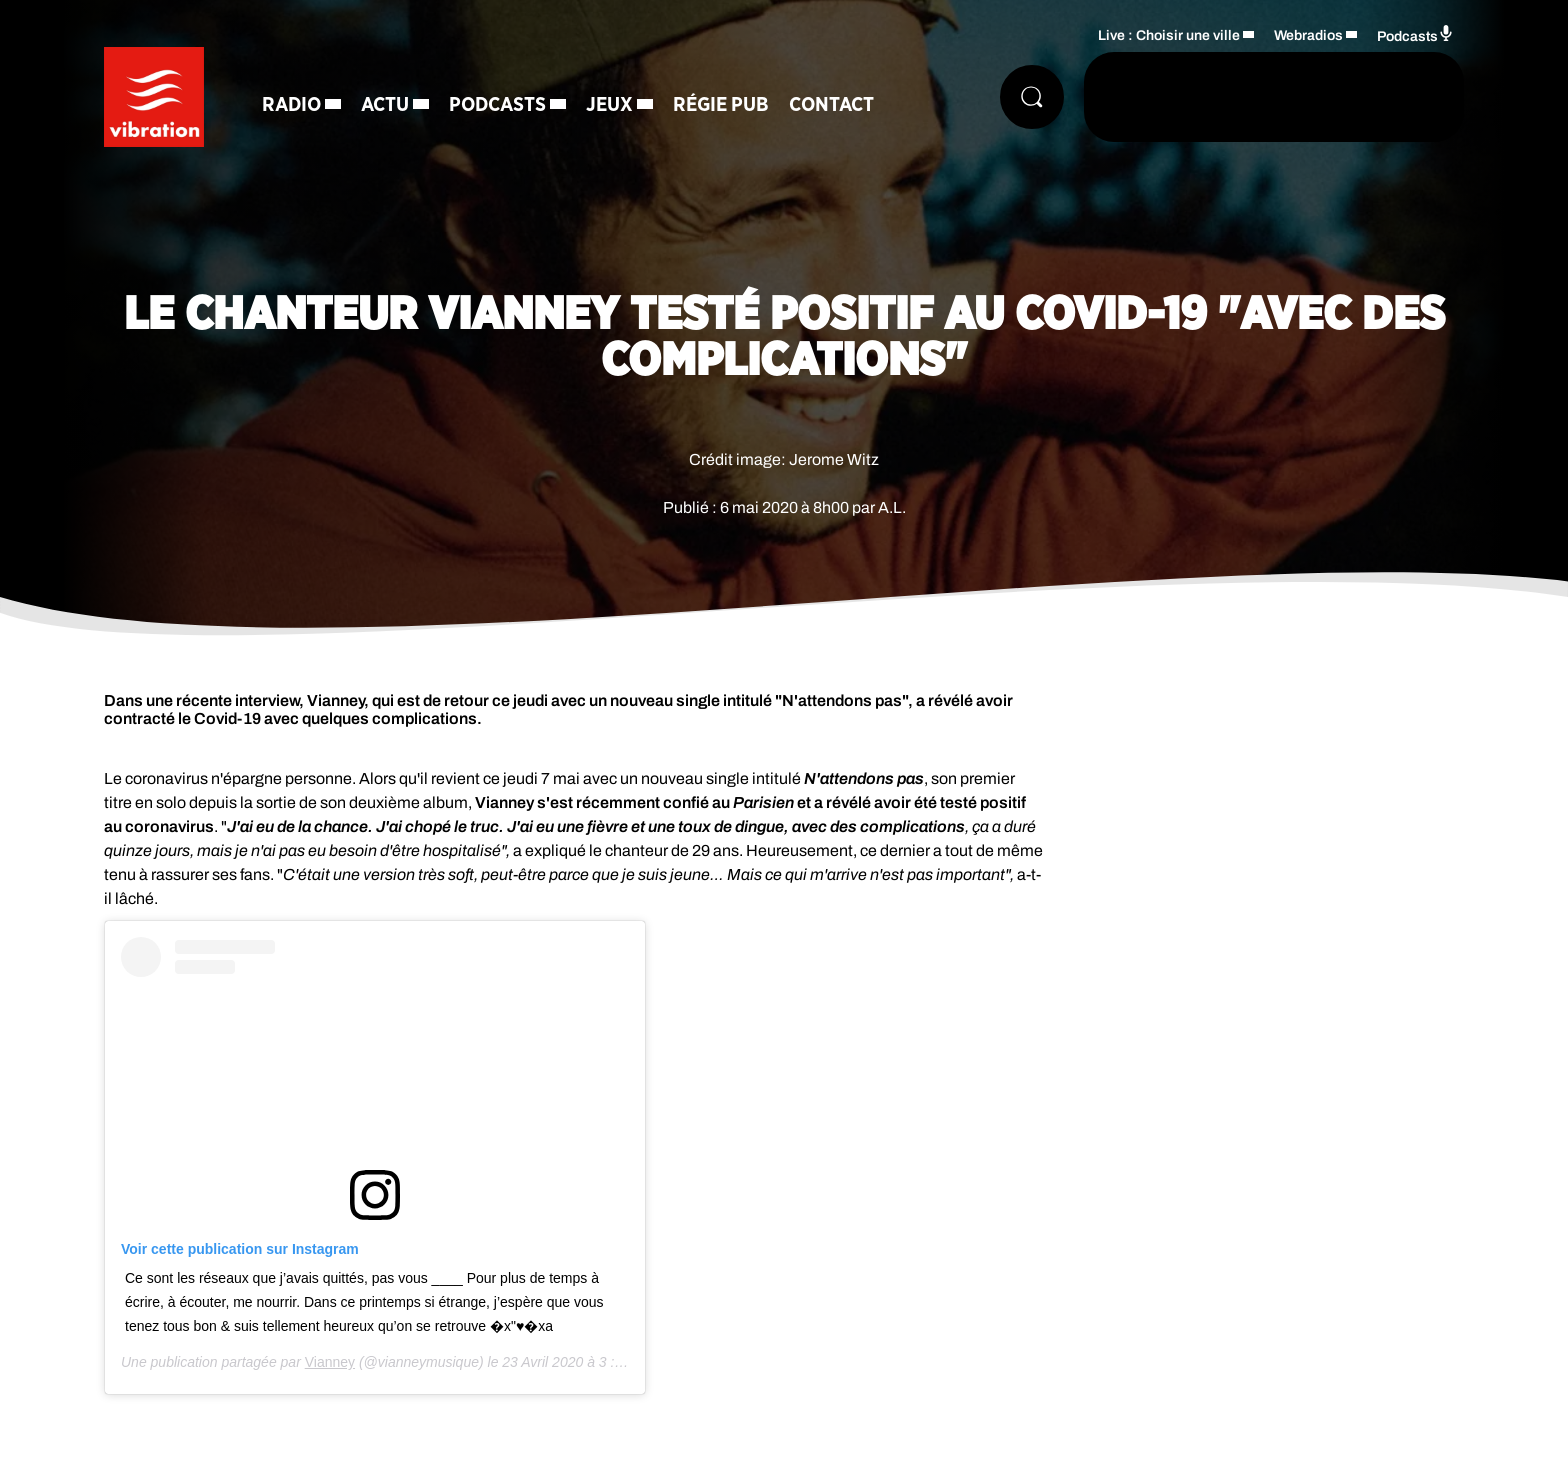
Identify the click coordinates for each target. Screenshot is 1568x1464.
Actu (385, 105)
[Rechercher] (1032, 97)
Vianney (330, 1362)
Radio (291, 105)
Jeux (609, 105)
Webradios (1308, 35)
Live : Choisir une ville (1169, 35)
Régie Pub (721, 105)
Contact (831, 105)
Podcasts (497, 105)
